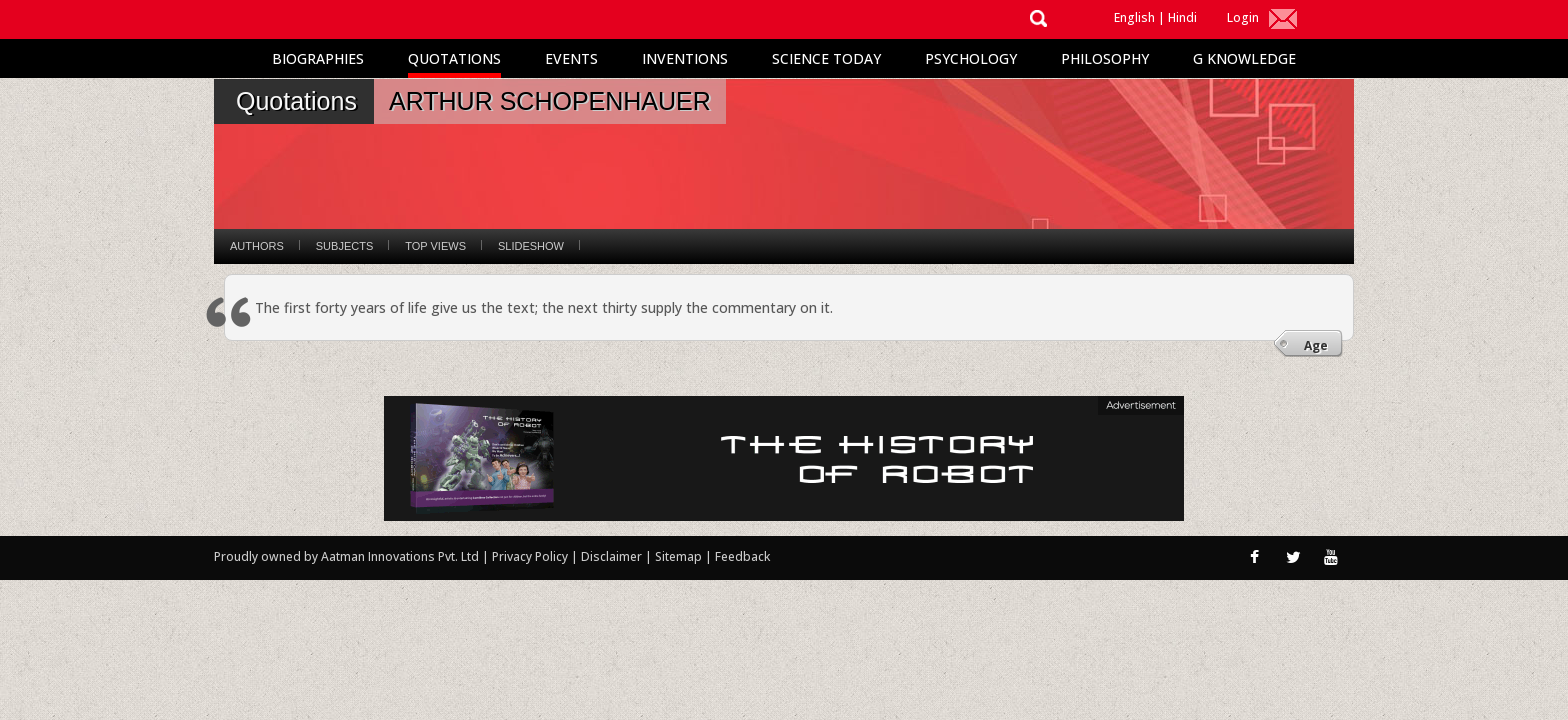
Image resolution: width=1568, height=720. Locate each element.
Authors (257, 246)
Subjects (344, 246)
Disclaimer (611, 556)
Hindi (1182, 17)
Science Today (826, 58)
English (1134, 17)
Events (571, 58)
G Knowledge (1244, 58)
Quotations (454, 58)
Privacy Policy (531, 556)
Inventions (685, 58)
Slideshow (531, 246)
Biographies (318, 58)
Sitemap (680, 556)
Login (1243, 17)
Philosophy (1105, 58)
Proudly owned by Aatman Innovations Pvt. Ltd (346, 556)
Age (1316, 345)
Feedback (742, 556)
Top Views (435, 246)
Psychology (971, 58)
